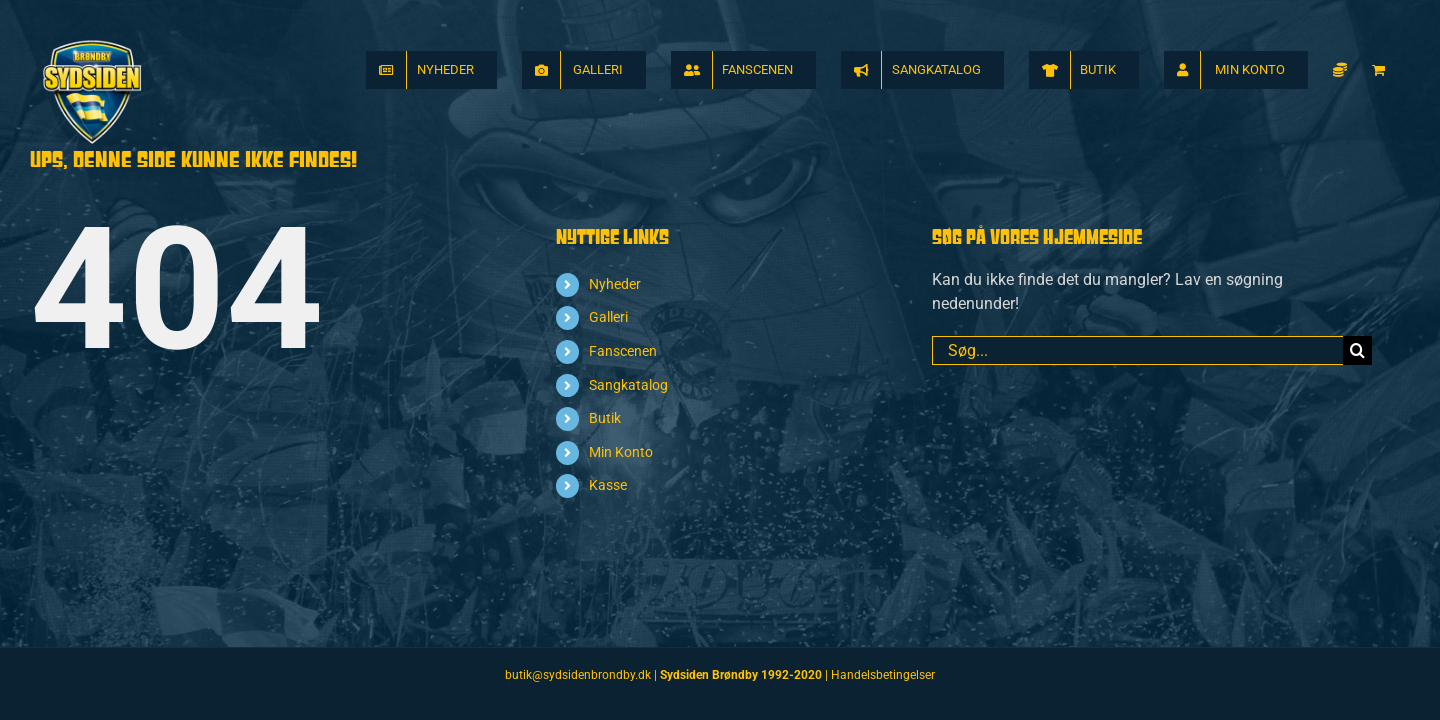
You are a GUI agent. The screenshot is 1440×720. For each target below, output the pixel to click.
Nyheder (615, 284)
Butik (605, 418)
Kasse (608, 485)
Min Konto (621, 452)
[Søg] (1357, 350)
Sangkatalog (628, 385)
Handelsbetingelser (883, 675)
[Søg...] (1137, 350)
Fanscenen (623, 351)
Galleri (608, 317)
